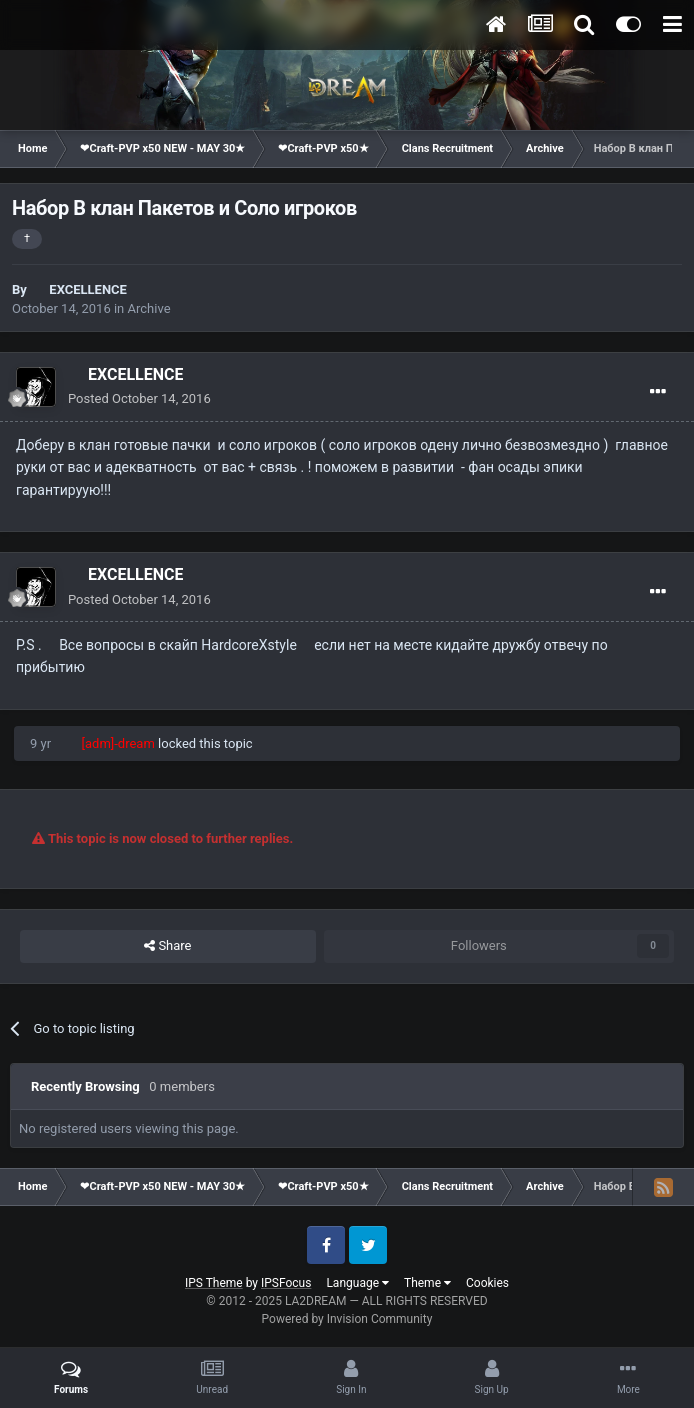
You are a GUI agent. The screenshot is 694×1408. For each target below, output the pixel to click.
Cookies (487, 1283)
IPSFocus (286, 1283)
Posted (139, 398)
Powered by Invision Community (347, 1319)
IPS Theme (214, 1283)
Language (357, 1283)
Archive (149, 308)
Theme (427, 1283)
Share (167, 946)
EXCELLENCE (88, 289)
